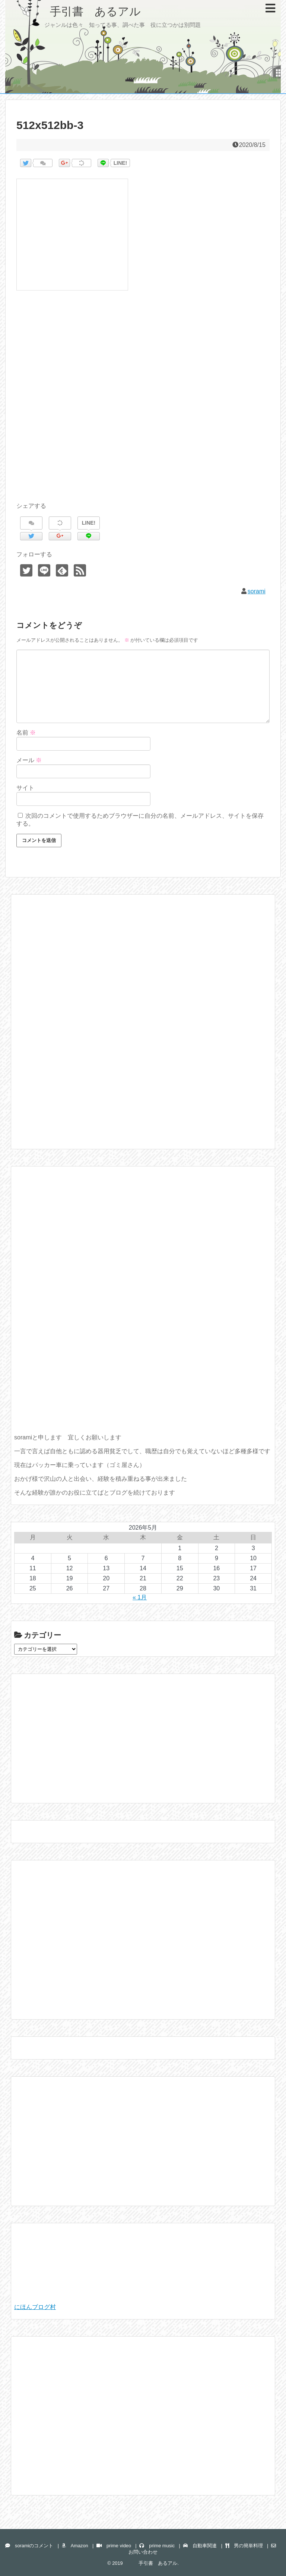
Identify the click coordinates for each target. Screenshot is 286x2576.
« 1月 (140, 1597)
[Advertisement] (143, 405)
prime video (113, 2545)
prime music (157, 2545)
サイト (25, 788)
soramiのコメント (29, 2545)
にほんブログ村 (35, 2307)
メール (29, 760)
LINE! (120, 163)
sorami (257, 591)
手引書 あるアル (78, 11)
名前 (26, 732)
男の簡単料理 (244, 2545)
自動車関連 (200, 2545)
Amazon (75, 2545)
